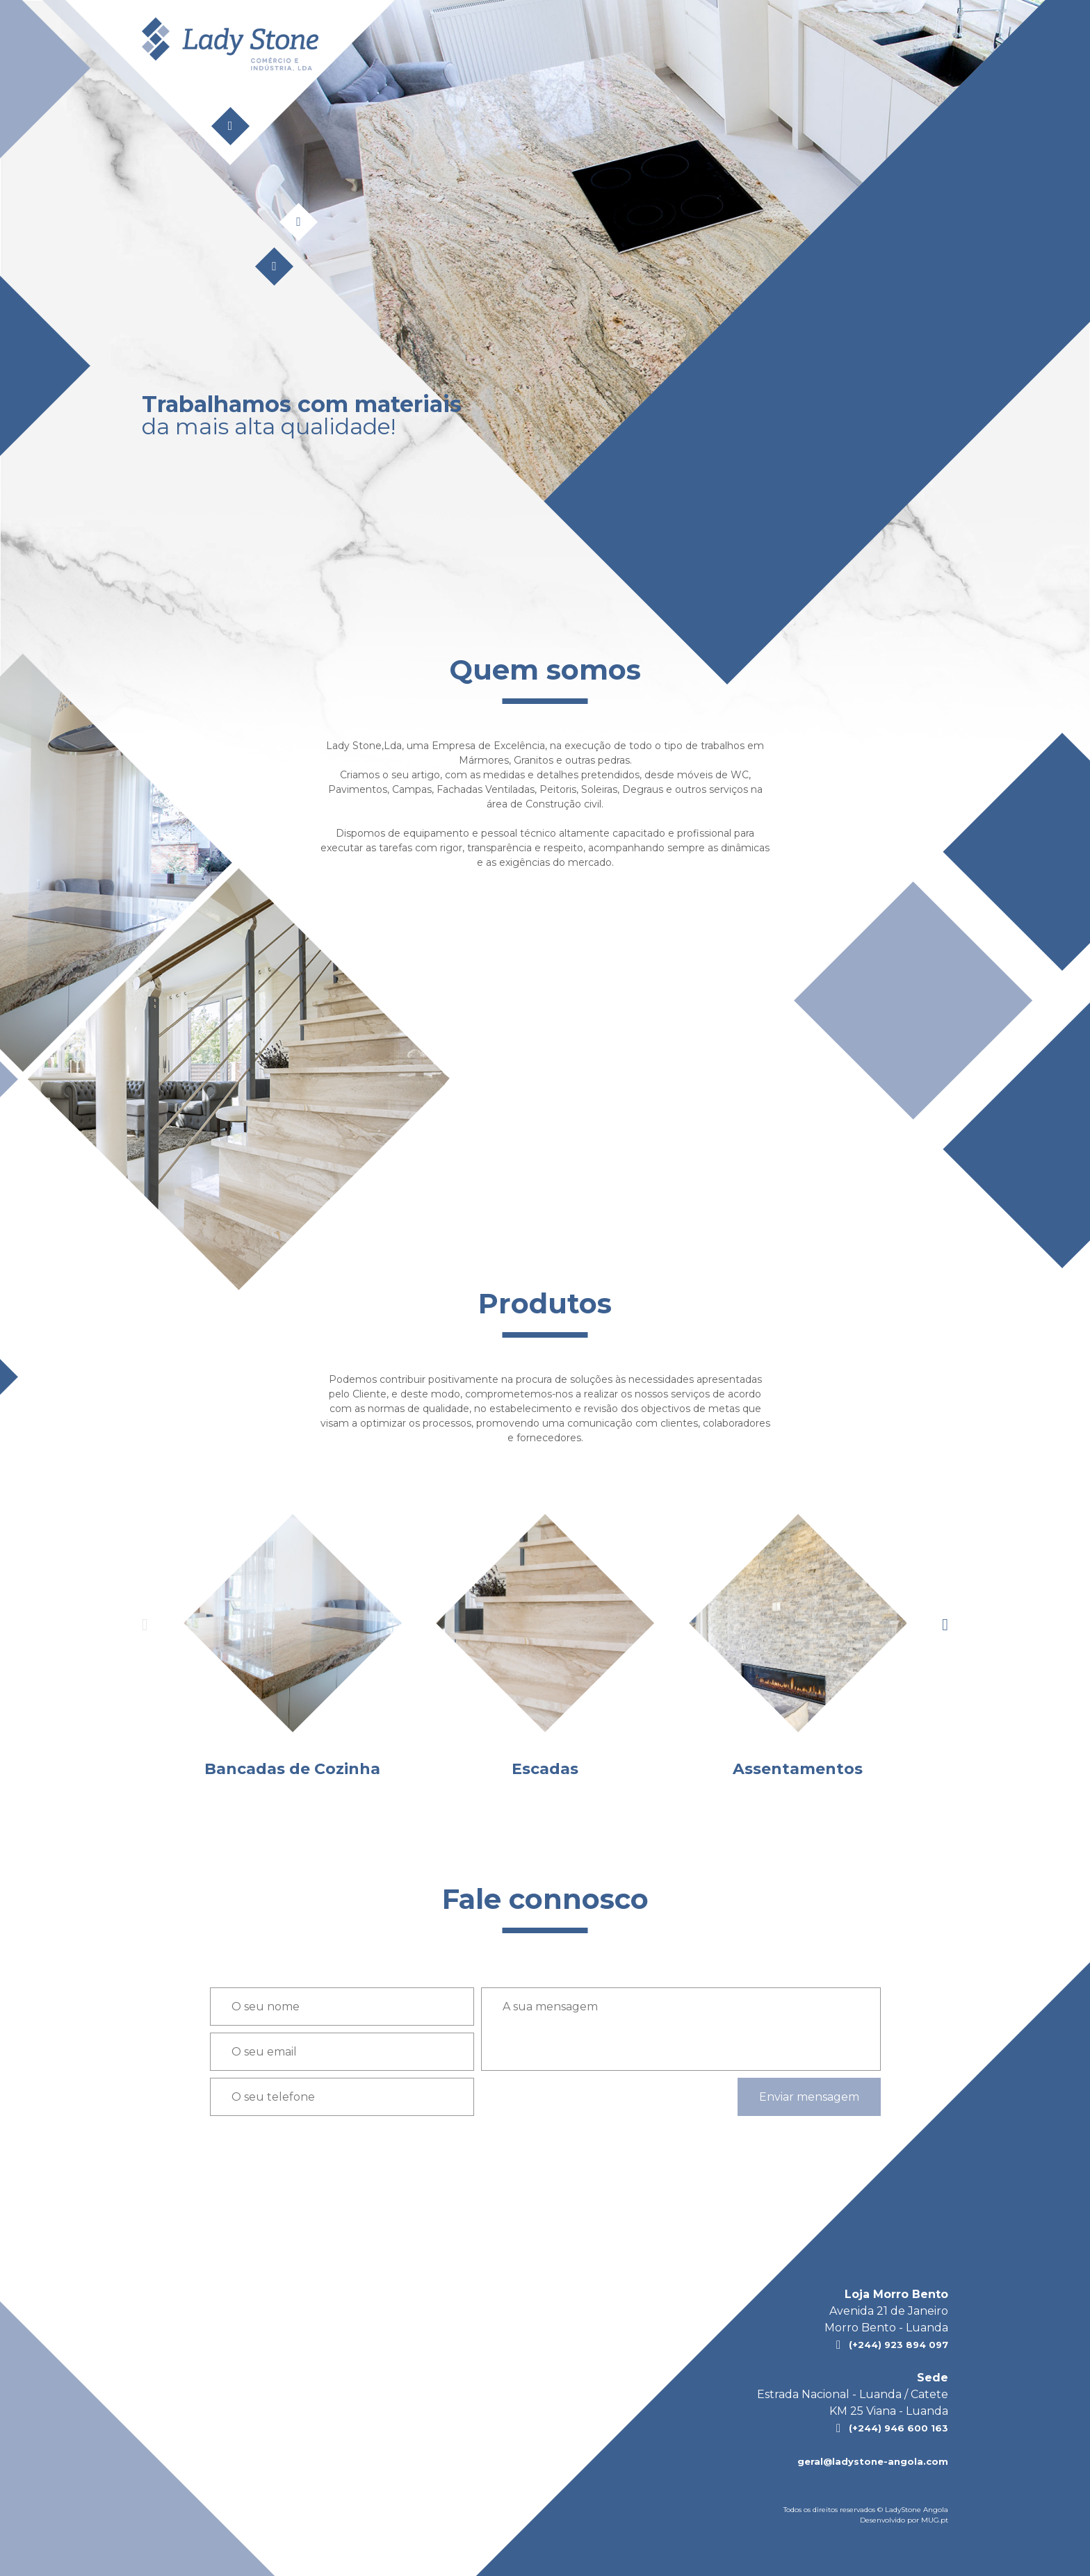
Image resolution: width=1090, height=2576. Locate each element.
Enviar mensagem (809, 2096)
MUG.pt (934, 2520)
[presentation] (945, 1624)
